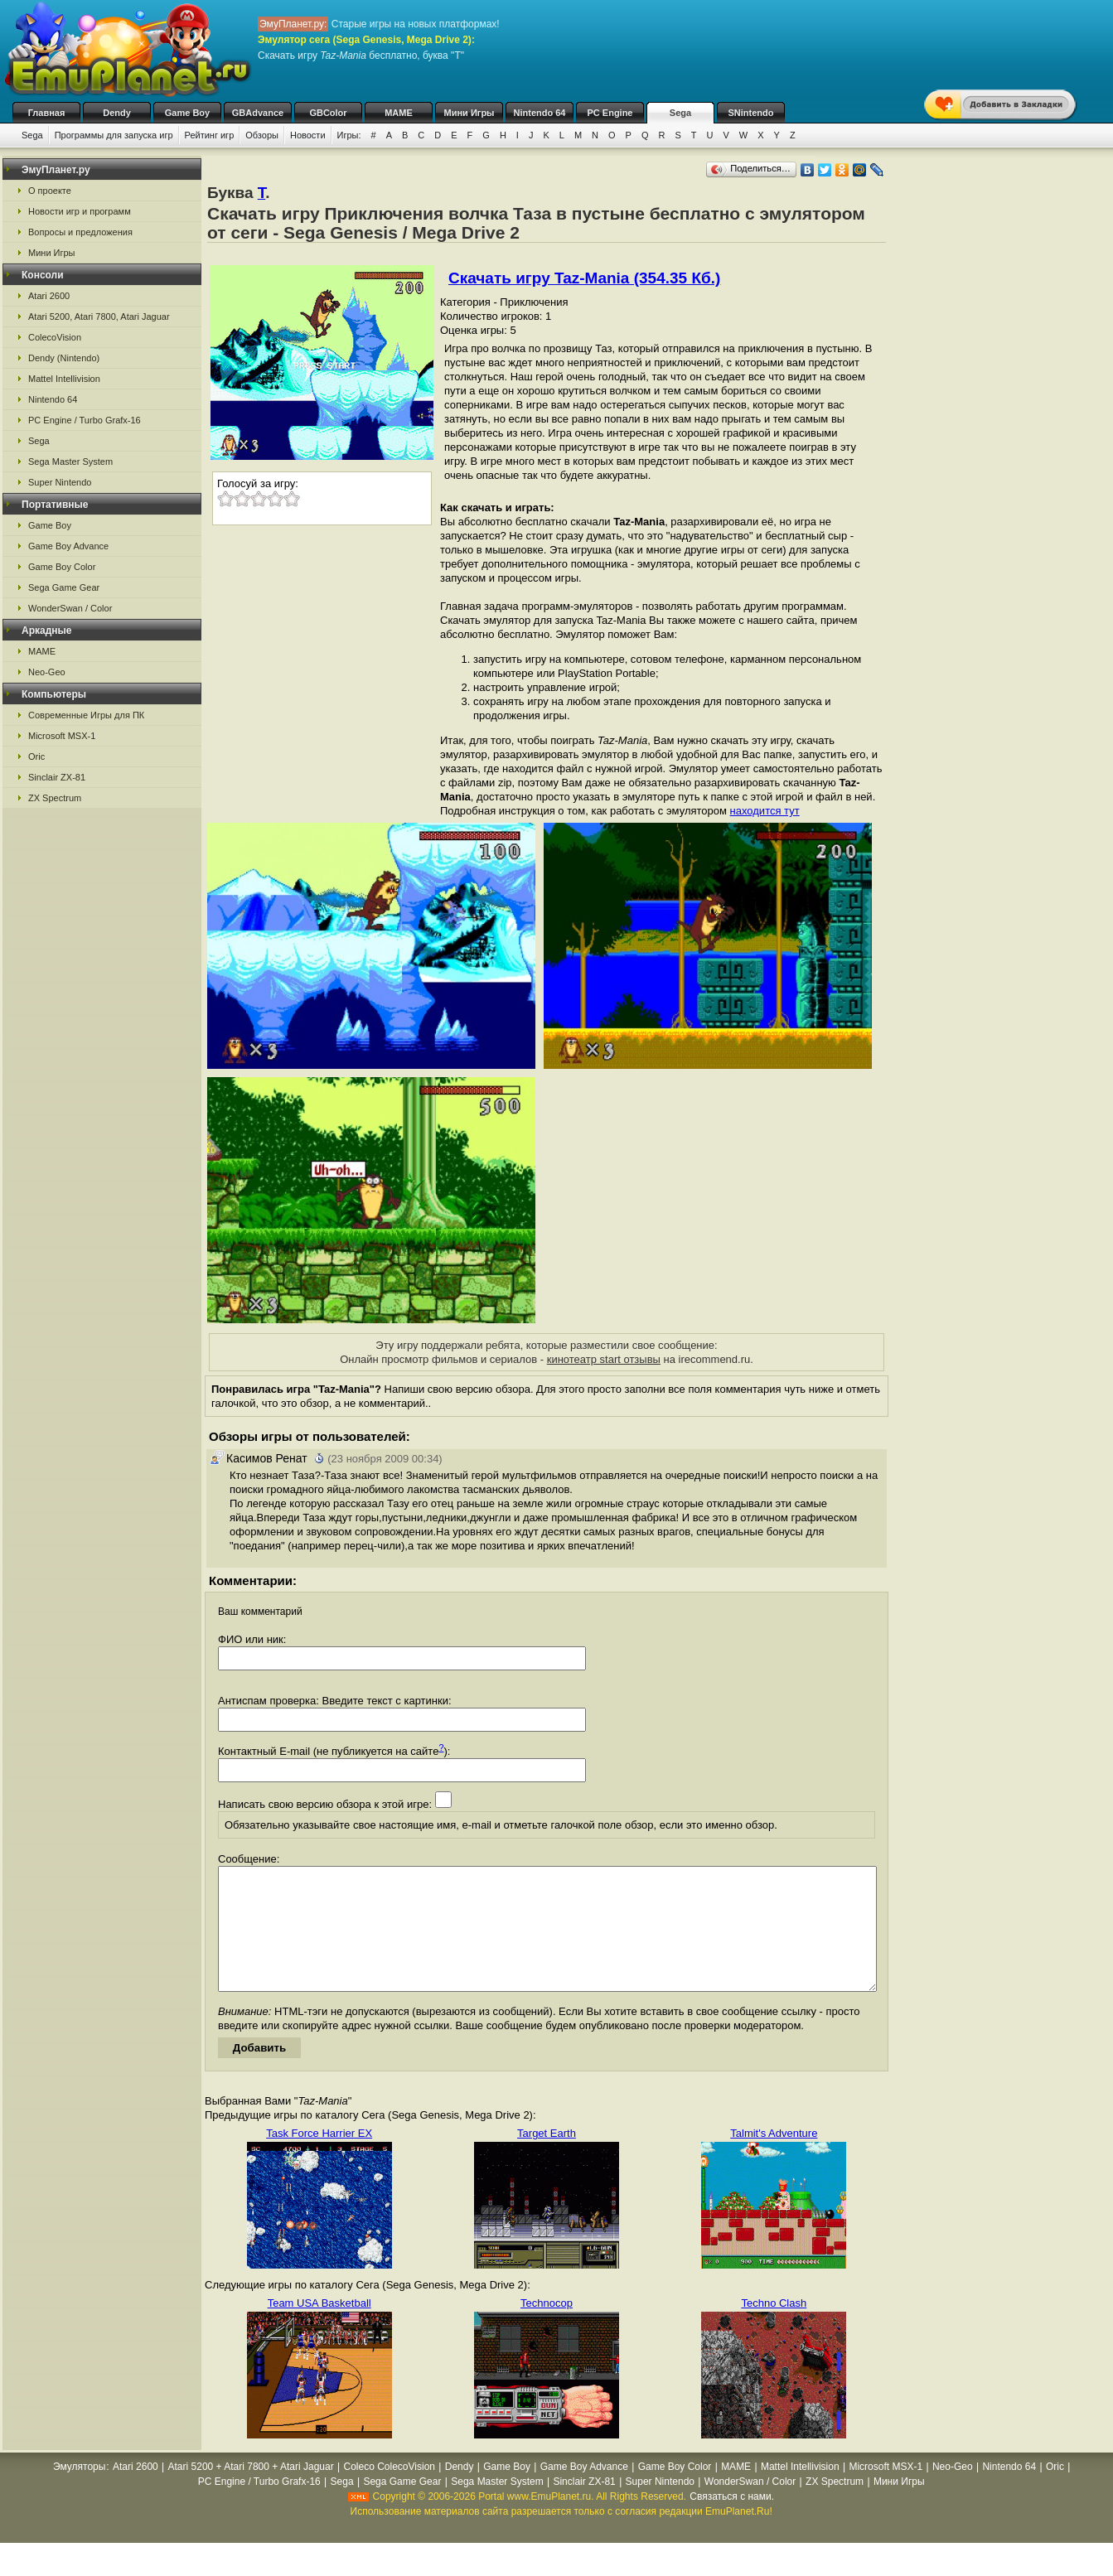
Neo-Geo (46, 672)
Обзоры (261, 135)
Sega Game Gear (63, 587)
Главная (46, 113)
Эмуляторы (79, 2491)
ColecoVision (54, 337)
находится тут (765, 811)
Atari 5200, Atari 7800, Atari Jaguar (99, 316)
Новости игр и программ (79, 211)
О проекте (49, 191)
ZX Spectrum (54, 798)
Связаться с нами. (732, 2521)
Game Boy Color (61, 567)
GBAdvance (257, 113)
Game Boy (187, 113)
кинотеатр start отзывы (604, 1359)
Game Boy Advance (68, 546)
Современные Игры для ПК (86, 715)
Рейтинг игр (210, 135)
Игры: (349, 135)
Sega (680, 113)
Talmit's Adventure (773, 2158)
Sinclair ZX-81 (56, 777)
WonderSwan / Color (70, 608)
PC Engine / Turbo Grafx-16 (84, 420)
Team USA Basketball (319, 2328)
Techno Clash (773, 2328)
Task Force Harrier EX (319, 2158)
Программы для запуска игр (114, 135)
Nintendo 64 (540, 113)
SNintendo (751, 113)
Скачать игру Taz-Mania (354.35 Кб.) (584, 278)
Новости (308, 135)
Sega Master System (70, 461)
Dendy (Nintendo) (63, 358)
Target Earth (546, 2158)
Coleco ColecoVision (389, 2491)
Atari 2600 (49, 296)
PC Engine (609, 113)
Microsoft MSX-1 (61, 736)
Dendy (117, 113)
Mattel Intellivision (64, 379)
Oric (36, 756)
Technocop (546, 2328)
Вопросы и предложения (80, 232)
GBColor (327, 113)
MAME (399, 113)
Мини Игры (469, 113)
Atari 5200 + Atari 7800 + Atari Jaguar (251, 2491)
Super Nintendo (59, 482)
